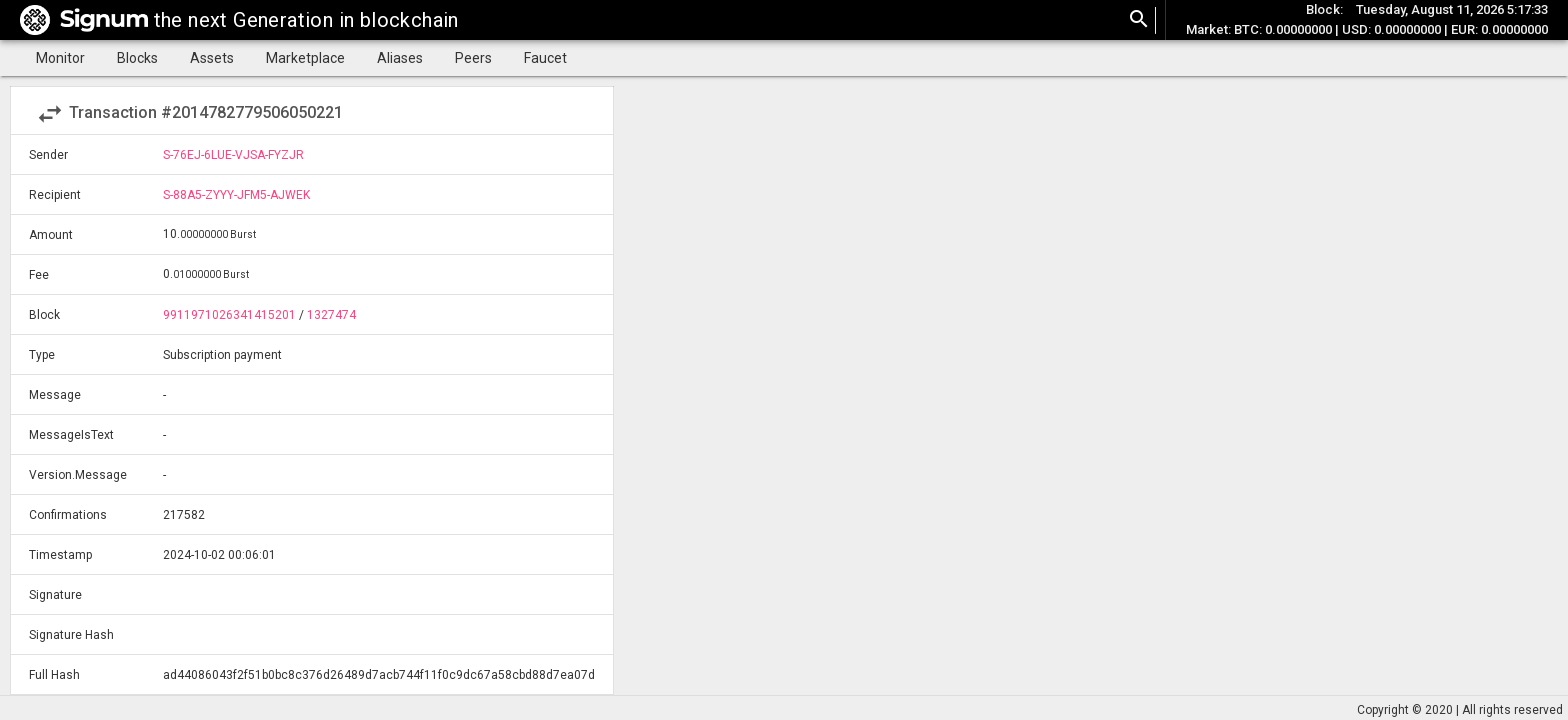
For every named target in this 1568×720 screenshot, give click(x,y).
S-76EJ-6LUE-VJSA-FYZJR (233, 155)
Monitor (60, 58)
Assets (212, 58)
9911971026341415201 (229, 315)
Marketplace (305, 58)
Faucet (545, 58)
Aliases (400, 58)
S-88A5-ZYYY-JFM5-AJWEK (236, 195)
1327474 (331, 315)
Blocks (137, 58)
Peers (473, 58)
